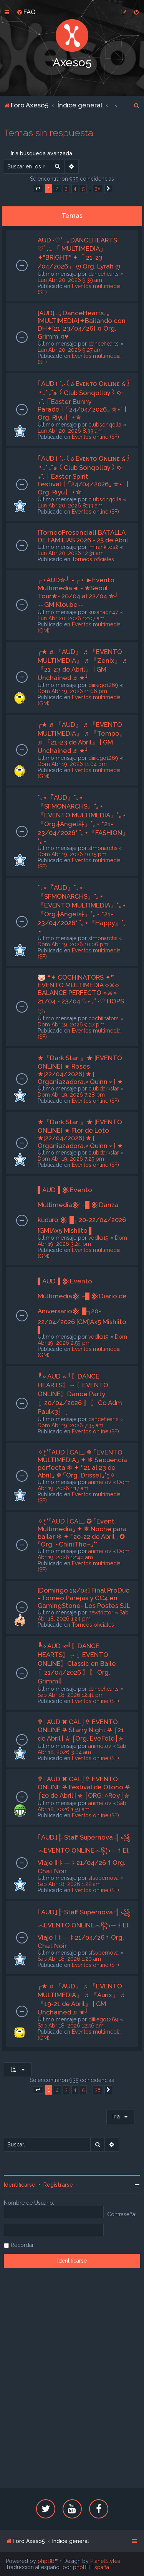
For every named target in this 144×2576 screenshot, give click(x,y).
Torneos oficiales (93, 559)
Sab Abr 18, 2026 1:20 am (69, 1959)
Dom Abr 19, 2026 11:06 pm (72, 691)
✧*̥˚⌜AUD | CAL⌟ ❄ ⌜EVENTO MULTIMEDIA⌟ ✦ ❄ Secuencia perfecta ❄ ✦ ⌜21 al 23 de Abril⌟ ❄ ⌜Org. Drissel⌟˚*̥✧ (82, 1463)
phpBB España (91, 2567)
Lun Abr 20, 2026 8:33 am (70, 431)
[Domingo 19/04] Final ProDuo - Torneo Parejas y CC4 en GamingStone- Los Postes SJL (84, 1597)
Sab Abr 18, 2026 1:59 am (82, 1806)
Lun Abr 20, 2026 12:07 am (71, 618)
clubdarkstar (103, 1088)
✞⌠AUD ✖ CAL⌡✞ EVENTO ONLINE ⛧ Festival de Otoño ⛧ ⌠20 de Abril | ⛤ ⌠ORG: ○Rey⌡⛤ (84, 1787)
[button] (38, 189)
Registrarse (58, 2185)
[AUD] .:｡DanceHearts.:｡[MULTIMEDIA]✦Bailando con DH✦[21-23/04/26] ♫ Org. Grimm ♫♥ (82, 324)
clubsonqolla (104, 425)
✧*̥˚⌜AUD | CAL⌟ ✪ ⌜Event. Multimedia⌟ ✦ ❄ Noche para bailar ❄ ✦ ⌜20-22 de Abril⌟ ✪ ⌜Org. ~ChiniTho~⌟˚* (82, 1532)
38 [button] (98, 188)
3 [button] (66, 188)
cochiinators (103, 1018)
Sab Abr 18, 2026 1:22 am (69, 1884)
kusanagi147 (103, 612)
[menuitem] (26, 12)
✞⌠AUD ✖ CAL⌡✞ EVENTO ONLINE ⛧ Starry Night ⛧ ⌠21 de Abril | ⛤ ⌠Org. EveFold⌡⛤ (81, 1730)
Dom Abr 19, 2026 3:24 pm (82, 1241)
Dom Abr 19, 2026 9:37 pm (71, 1024)
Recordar (22, 2245)
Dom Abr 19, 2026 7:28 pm (71, 1095)
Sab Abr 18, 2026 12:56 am (71, 2026)
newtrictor (100, 1612)
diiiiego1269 (103, 685)
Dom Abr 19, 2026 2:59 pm (82, 1340)
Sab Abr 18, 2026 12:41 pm (71, 1695)
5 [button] (83, 188)
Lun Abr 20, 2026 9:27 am (70, 350)
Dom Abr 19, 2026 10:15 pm (72, 854)
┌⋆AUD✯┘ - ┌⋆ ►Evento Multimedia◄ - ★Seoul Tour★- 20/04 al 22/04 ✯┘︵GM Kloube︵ (78, 592)
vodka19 (98, 1238)
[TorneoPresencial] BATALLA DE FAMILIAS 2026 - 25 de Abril (83, 536)
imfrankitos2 (103, 547)
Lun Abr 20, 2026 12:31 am (71, 553)
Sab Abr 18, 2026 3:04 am (82, 1749)
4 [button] (75, 188)
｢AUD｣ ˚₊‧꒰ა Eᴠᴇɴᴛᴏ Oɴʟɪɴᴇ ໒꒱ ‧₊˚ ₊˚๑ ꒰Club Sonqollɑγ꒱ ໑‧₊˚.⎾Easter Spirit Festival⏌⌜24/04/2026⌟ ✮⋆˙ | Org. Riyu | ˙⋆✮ (84, 475)
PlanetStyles (105, 2561)
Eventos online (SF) (95, 437)
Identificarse (19, 2185)
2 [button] (57, 188)
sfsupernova (103, 1878)
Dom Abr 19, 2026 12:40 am (83, 1554)
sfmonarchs (103, 848)
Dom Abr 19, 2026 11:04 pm (72, 764)
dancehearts (103, 274)
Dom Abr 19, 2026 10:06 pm (73, 944)
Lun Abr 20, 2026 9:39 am (70, 280)
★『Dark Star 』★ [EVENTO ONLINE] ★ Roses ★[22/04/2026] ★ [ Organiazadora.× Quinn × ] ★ (80, 1069)
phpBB (46, 2561)
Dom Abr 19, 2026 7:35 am (70, 1425)
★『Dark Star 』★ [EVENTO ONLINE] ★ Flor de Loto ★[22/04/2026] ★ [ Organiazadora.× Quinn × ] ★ (80, 1134)
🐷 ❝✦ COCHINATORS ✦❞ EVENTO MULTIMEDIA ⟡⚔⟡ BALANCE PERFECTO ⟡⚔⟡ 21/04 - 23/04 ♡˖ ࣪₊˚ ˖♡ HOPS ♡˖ (81, 994)
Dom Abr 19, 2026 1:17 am (83, 1485)
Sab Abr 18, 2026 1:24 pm (83, 1615)
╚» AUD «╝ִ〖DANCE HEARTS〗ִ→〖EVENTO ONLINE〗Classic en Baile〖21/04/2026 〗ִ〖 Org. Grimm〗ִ (77, 1663)
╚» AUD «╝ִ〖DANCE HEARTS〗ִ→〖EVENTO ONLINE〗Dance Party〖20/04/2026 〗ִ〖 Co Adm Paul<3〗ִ (80, 1393)
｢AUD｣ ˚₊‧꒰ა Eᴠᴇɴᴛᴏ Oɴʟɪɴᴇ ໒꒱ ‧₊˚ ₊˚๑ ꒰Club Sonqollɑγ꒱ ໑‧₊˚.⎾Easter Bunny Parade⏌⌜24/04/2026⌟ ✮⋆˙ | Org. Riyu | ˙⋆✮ (84, 400)
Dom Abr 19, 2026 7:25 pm (71, 1159)
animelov (99, 1482)
